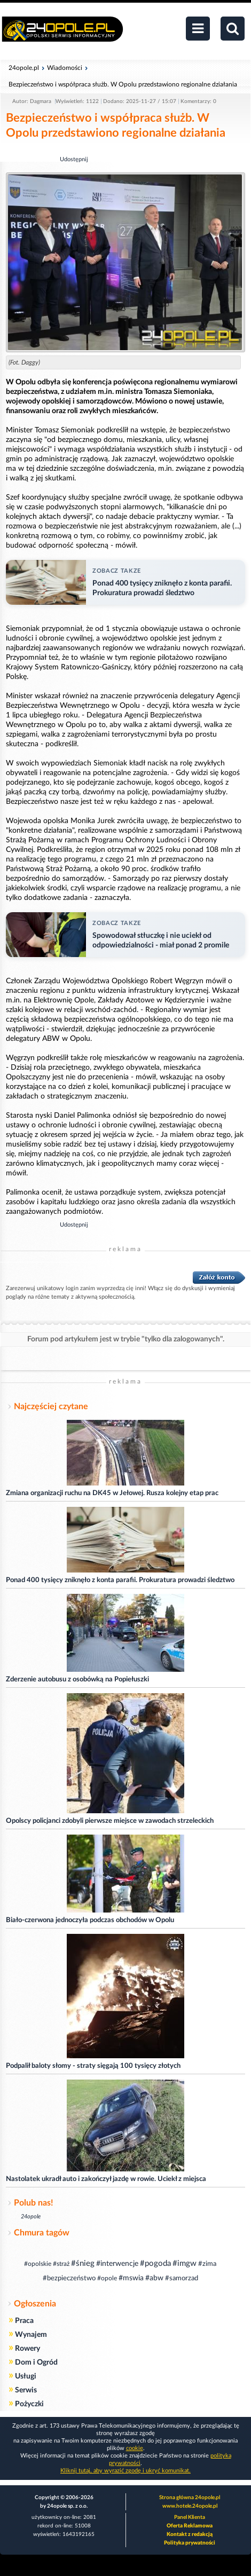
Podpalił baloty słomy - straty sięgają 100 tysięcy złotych (93, 2066)
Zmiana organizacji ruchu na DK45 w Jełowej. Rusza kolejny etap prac (112, 1493)
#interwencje (117, 2263)
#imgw (184, 2263)
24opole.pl (24, 68)
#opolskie (37, 2264)
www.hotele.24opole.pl (189, 2506)
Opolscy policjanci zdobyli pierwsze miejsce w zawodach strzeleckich (110, 1821)
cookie (134, 2448)
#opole (107, 2278)
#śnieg (83, 2263)
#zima (207, 2264)
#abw (154, 2278)
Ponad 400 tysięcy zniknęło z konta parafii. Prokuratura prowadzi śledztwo (120, 1580)
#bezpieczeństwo (69, 2278)
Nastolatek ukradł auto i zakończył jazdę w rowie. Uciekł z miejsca (106, 2179)
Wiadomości (64, 68)
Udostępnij (74, 159)
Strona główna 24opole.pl (189, 2497)
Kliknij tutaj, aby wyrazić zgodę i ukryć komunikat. (125, 2471)
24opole (31, 2216)
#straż (61, 2264)
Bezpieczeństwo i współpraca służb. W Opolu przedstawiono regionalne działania (123, 84)
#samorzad (181, 2278)
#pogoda (155, 2263)
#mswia (131, 2278)
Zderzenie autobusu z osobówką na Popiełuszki (77, 1679)
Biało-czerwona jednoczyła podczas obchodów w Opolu (90, 1920)
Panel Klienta (189, 2517)
